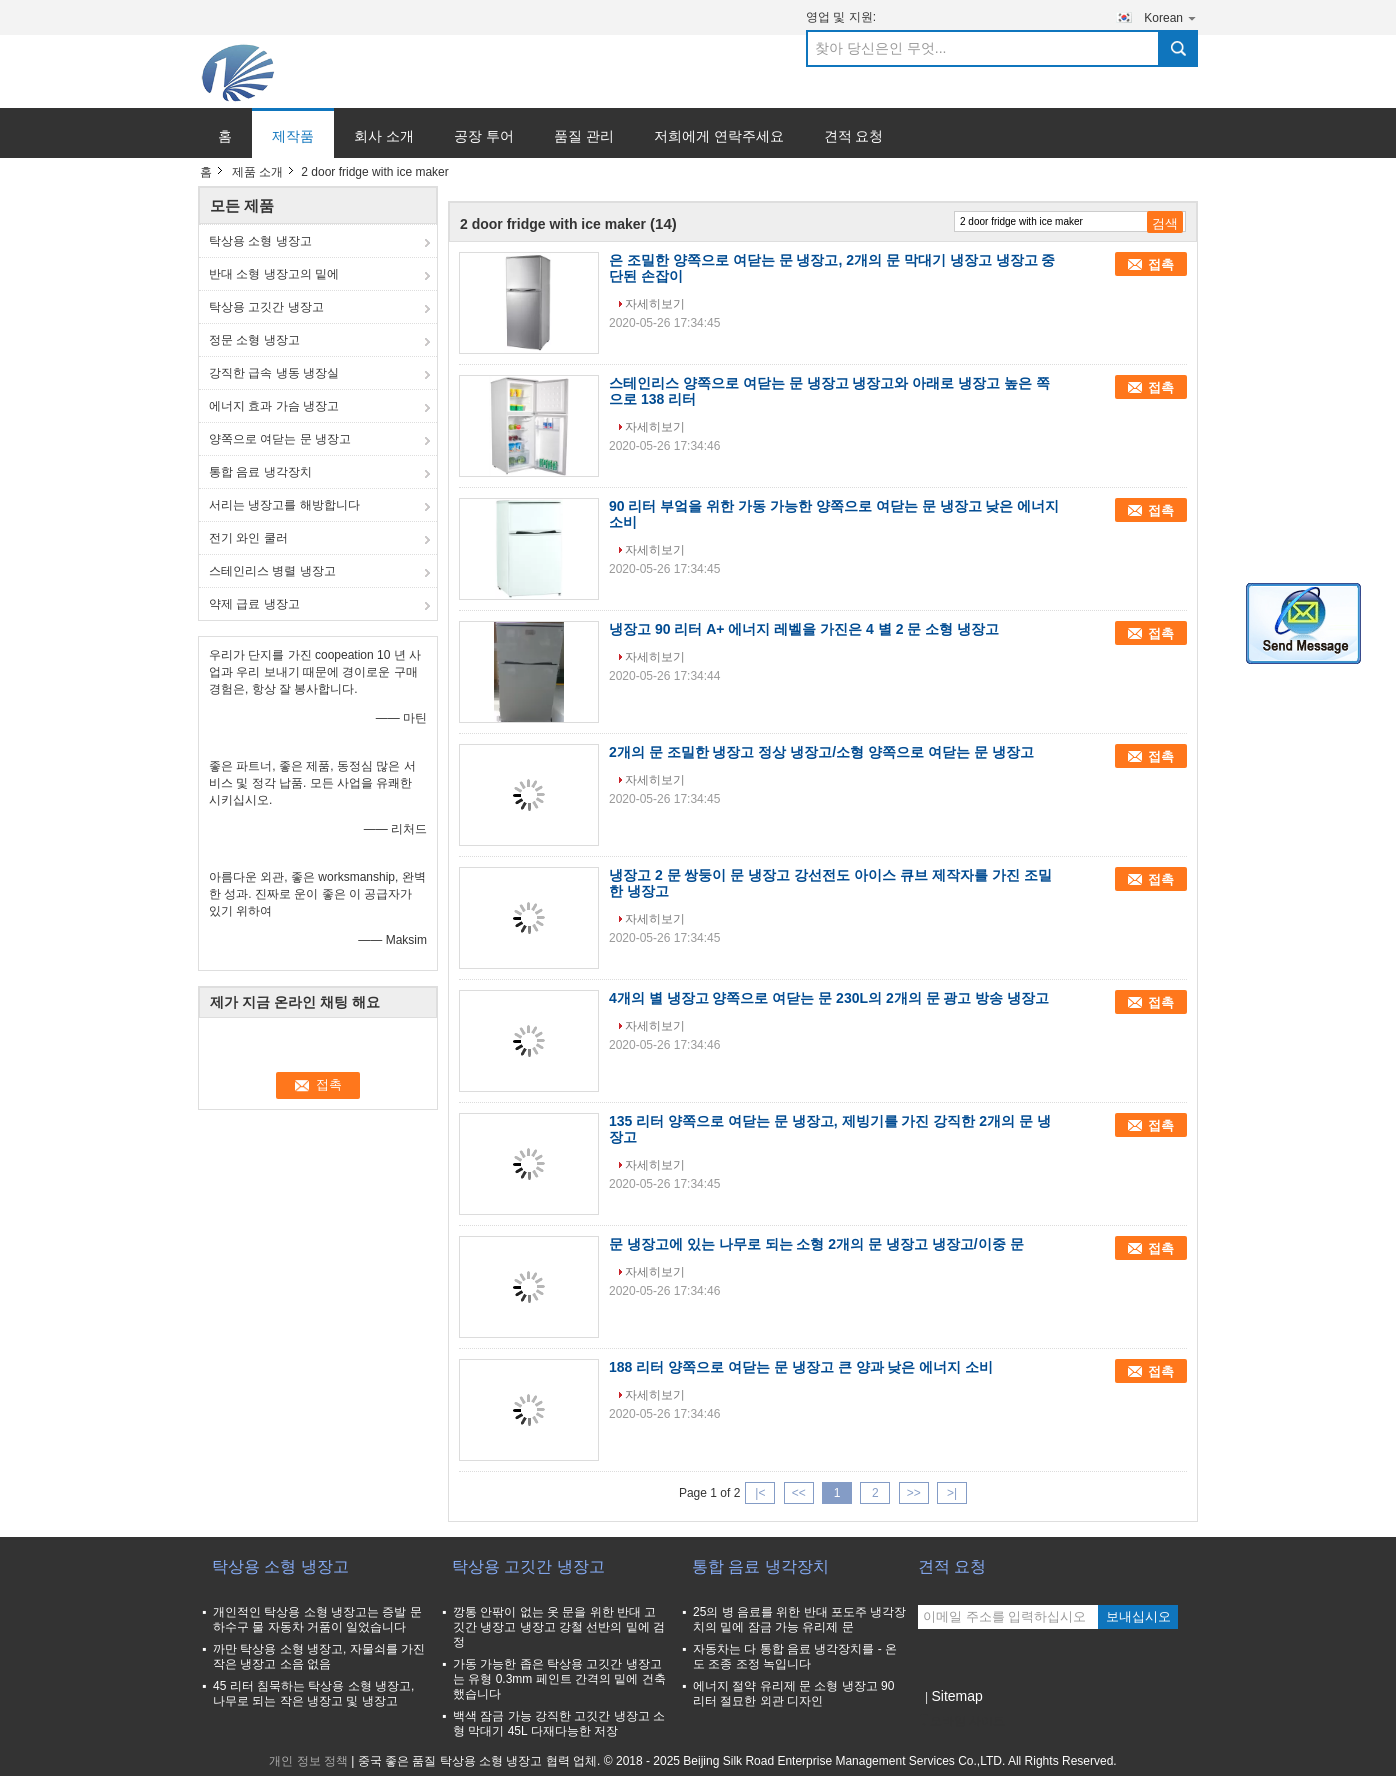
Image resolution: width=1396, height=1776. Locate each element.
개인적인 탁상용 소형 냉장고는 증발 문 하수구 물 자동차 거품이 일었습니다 (317, 1619)
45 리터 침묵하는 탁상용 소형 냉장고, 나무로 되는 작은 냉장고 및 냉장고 (313, 1693)
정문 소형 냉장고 (254, 340)
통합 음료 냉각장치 (260, 472)
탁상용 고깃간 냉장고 (266, 307)
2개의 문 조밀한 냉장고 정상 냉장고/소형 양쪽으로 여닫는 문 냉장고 (821, 752)
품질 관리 (584, 136)
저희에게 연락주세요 (719, 136)
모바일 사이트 (961, 1721)
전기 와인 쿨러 (248, 538)
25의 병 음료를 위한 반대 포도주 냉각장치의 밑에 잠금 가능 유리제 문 (799, 1619)
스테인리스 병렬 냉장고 (272, 571)
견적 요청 (854, 136)
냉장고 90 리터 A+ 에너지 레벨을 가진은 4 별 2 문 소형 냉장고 (804, 629)
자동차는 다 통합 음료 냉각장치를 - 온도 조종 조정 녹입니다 (795, 1656)
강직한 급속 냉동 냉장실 (274, 373)
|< (760, 1493)
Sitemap (956, 1696)
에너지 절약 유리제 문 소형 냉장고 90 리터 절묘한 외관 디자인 (793, 1693)
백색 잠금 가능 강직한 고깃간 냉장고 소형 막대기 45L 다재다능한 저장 (559, 1723)
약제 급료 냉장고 (254, 604)
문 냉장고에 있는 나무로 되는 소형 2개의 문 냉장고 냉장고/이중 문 (816, 1244)
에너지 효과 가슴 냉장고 (274, 406)
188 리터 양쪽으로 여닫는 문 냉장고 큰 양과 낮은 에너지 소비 (801, 1367)
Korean (1171, 17)
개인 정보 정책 (308, 1761)
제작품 (293, 136)
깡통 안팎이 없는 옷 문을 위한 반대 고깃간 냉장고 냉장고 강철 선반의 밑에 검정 (559, 1627)
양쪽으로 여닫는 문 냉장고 (280, 439)
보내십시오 (1138, 1616)
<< (799, 1493)
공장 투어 (484, 136)
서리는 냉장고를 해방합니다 (284, 505)
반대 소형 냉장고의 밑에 (274, 274)
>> (914, 1493)
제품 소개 (257, 172)
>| (952, 1493)
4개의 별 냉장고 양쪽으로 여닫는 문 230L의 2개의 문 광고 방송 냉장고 (829, 998)
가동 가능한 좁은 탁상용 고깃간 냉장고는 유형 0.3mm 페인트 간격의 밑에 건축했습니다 (559, 1679)
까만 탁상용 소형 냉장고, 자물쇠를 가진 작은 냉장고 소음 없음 (319, 1656)
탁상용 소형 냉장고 (260, 241)
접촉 (1161, 264)
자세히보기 (655, 304)
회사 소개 (384, 136)
